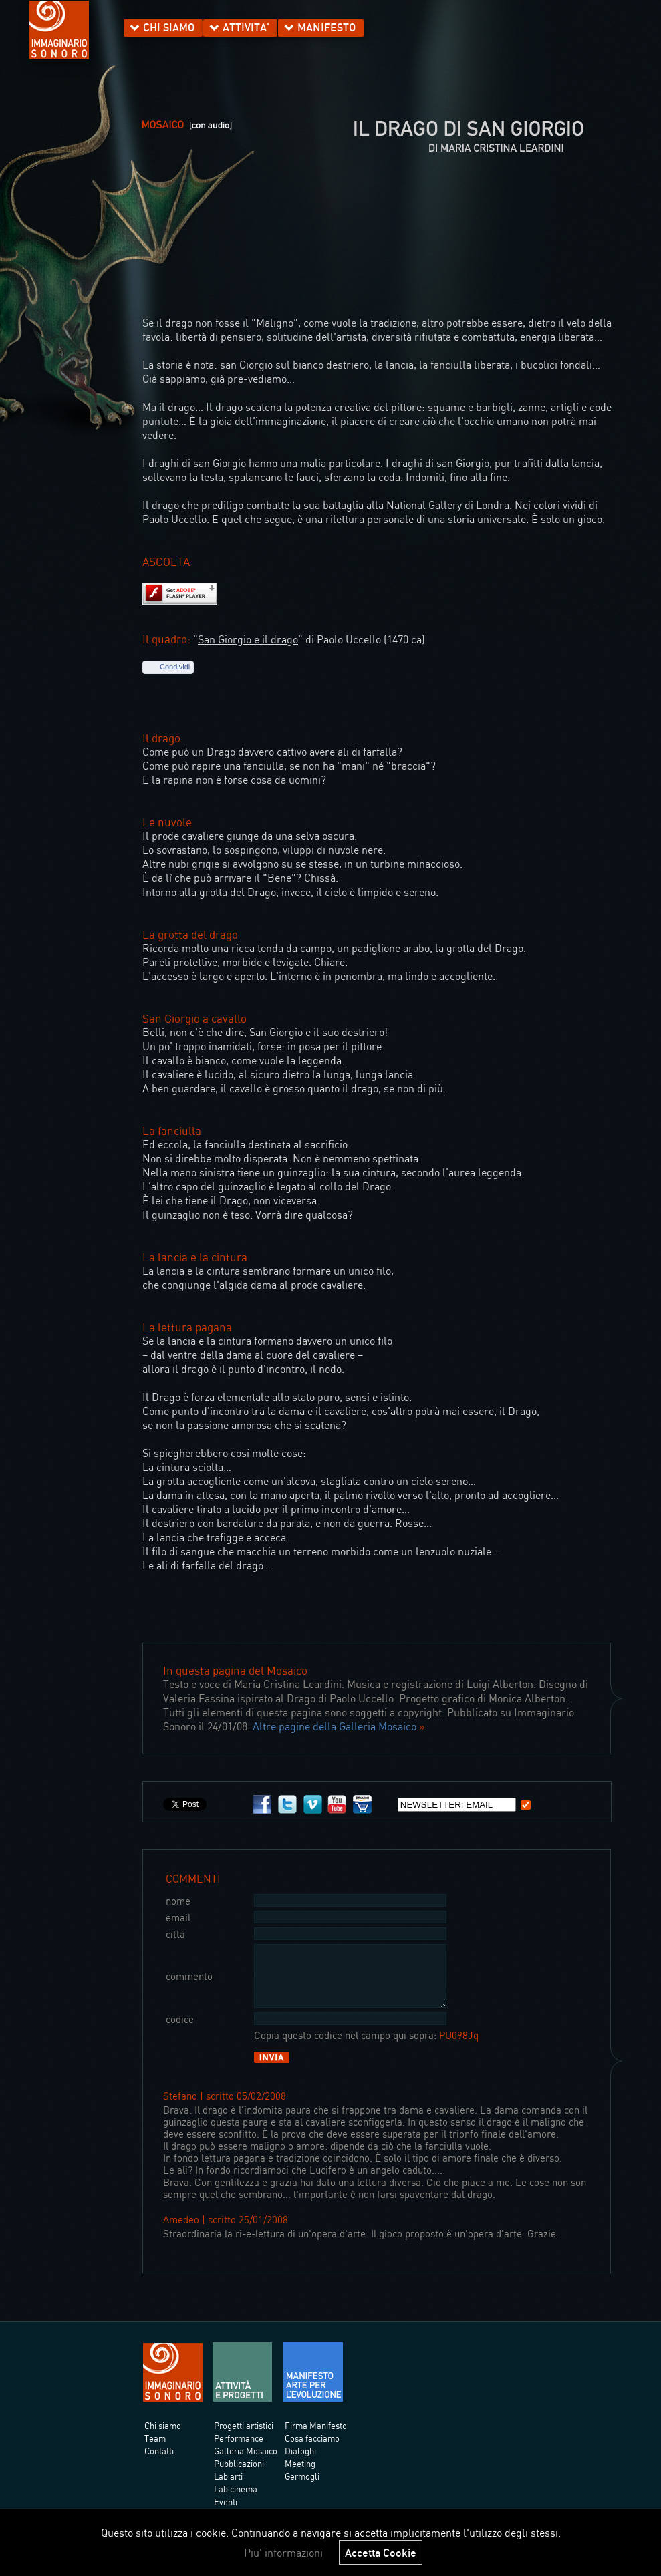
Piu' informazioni (283, 2552)
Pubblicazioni (239, 2475)
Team (155, 2450)
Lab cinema (235, 2501)
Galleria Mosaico (245, 2463)
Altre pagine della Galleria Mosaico (334, 1726)
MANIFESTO (326, 27)
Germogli (302, 2488)
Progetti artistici (243, 2437)
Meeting (300, 2475)
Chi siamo (162, 2437)
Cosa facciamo (312, 2450)
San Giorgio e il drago (248, 639)
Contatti (159, 2463)
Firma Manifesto (316, 2437)
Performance (238, 2450)
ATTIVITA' (246, 27)
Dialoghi (300, 2463)
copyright (420, 1712)
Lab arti (228, 2488)
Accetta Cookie (380, 2552)
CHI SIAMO (168, 27)
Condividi (175, 667)
